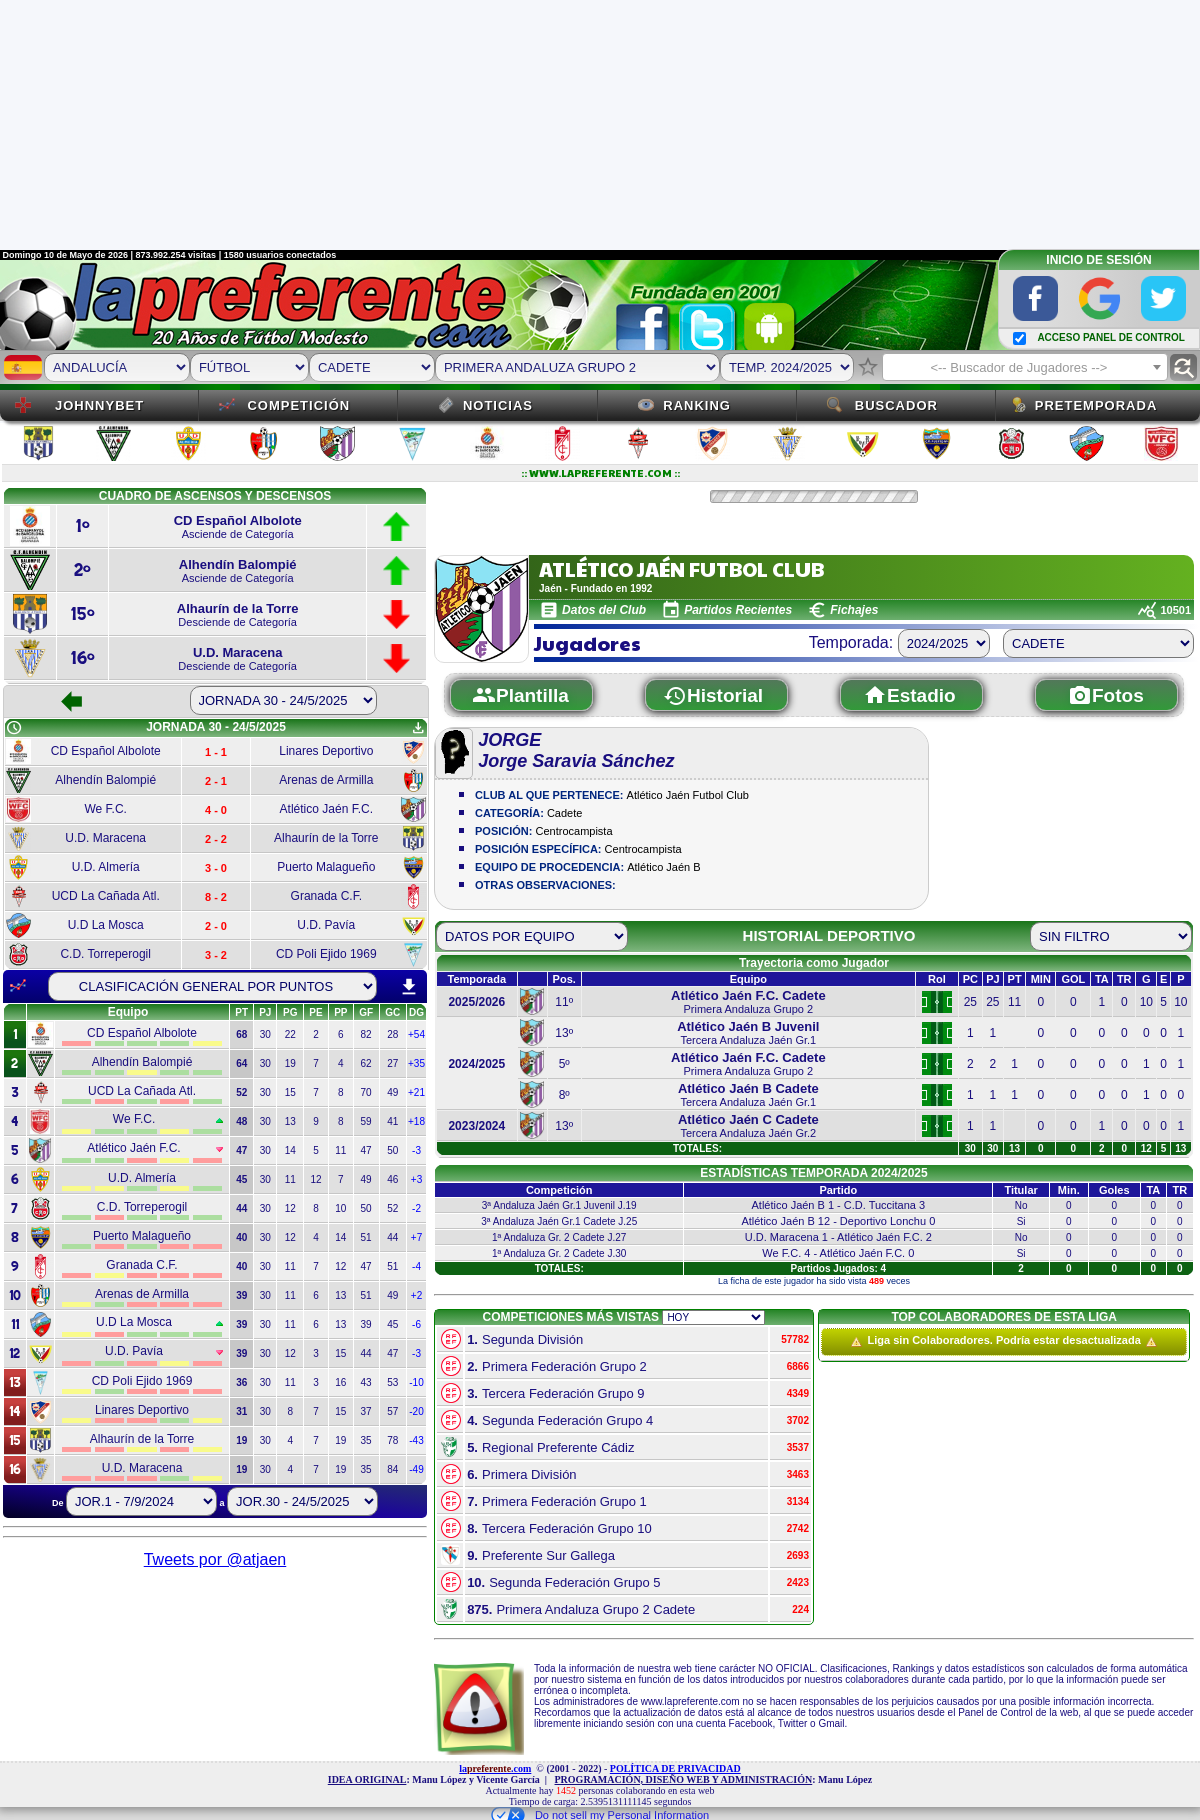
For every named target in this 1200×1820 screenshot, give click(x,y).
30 (265, 1034)
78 (392, 1440)
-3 (416, 1150)
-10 (416, 1382)
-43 (416, 1440)
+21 (416, 1092)
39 (366, 1324)
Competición (298, 405)
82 (366, 1034)
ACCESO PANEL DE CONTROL (1110, 337)
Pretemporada (1096, 405)
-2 (416, 1208)
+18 (416, 1121)
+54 (416, 1034)
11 (340, 1150)
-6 (416, 1324)
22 (290, 1034)
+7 (416, 1237)
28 (392, 1034)
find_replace (1183, 367)
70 (366, 1092)
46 (392, 1179)
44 (392, 1237)
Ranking (697, 405)
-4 (416, 1266)
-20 (416, 1411)
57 (392, 1411)
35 (366, 1440)
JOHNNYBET (99, 405)
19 (290, 1063)
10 (340, 1208)
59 (366, 1121)
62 (366, 1063)
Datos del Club (604, 610)
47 (366, 1150)
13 (290, 1121)
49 (392, 1092)
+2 (416, 1295)
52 (392, 1208)
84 (392, 1469)
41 (392, 1121)
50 (392, 1150)
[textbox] (1025, 368)
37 (366, 1411)
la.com (495, 1768)
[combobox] (1025, 367)
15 (290, 1092)
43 (366, 1382)
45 (392, 1324)
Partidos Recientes (738, 610)
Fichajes (854, 610)
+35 (416, 1063)
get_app (418, 728)
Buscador (896, 405)
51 (366, 1237)
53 (392, 1382)
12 (315, 1179)
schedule (14, 728)
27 (392, 1063)
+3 (416, 1179)
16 (340, 1382)
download (409, 987)
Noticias (498, 405)
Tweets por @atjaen (215, 1559)
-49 (416, 1469)
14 (290, 1150)
